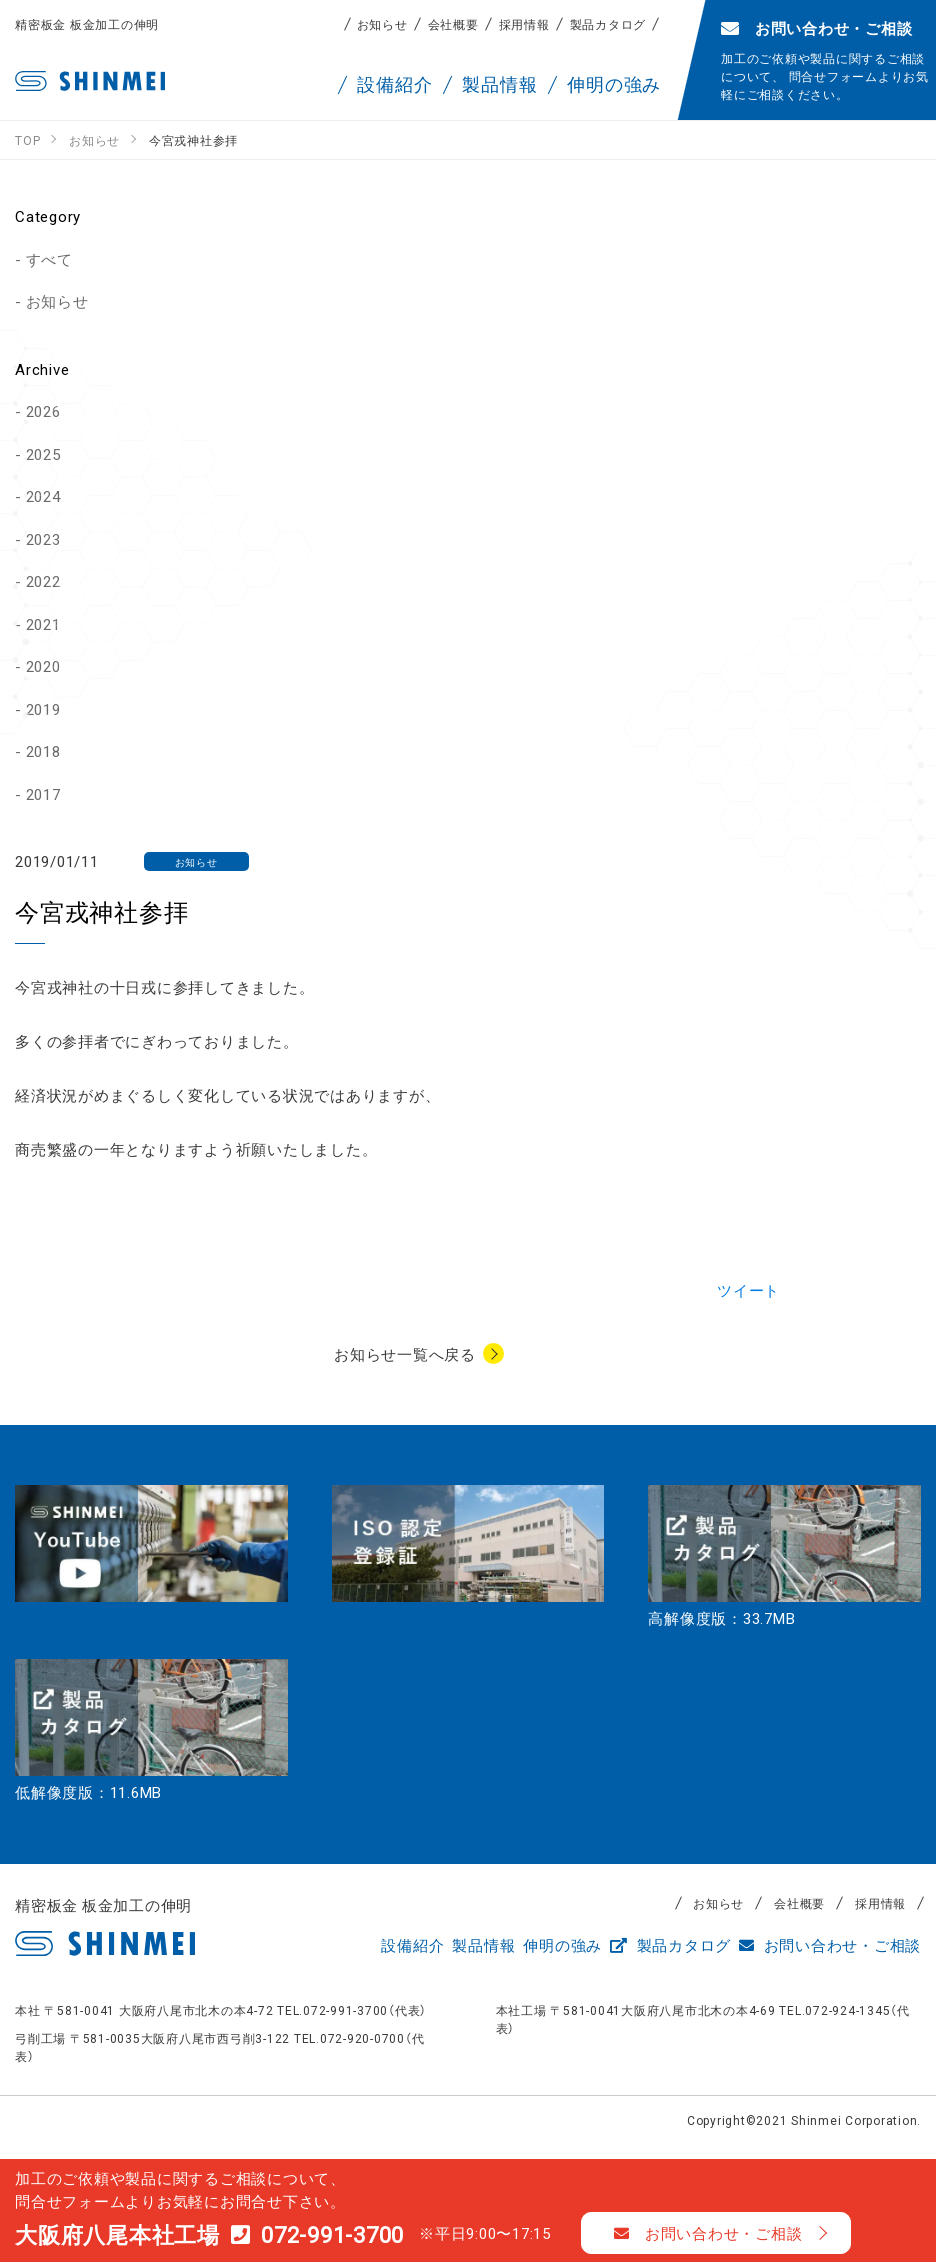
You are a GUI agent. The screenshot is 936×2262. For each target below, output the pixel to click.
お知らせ (382, 24)
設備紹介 (412, 1945)
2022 (43, 581)
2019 (43, 709)
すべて (49, 259)
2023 (43, 539)
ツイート (748, 1290)
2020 (43, 666)
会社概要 (453, 24)
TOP (896, 2092)
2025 (43, 454)
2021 (43, 624)
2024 (43, 496)
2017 (43, 794)
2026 (43, 411)
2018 (43, 751)
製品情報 (483, 1945)
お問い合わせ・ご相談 (830, 1945)
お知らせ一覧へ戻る (405, 1354)
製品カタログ (608, 24)
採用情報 (524, 24)
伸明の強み (562, 1945)
